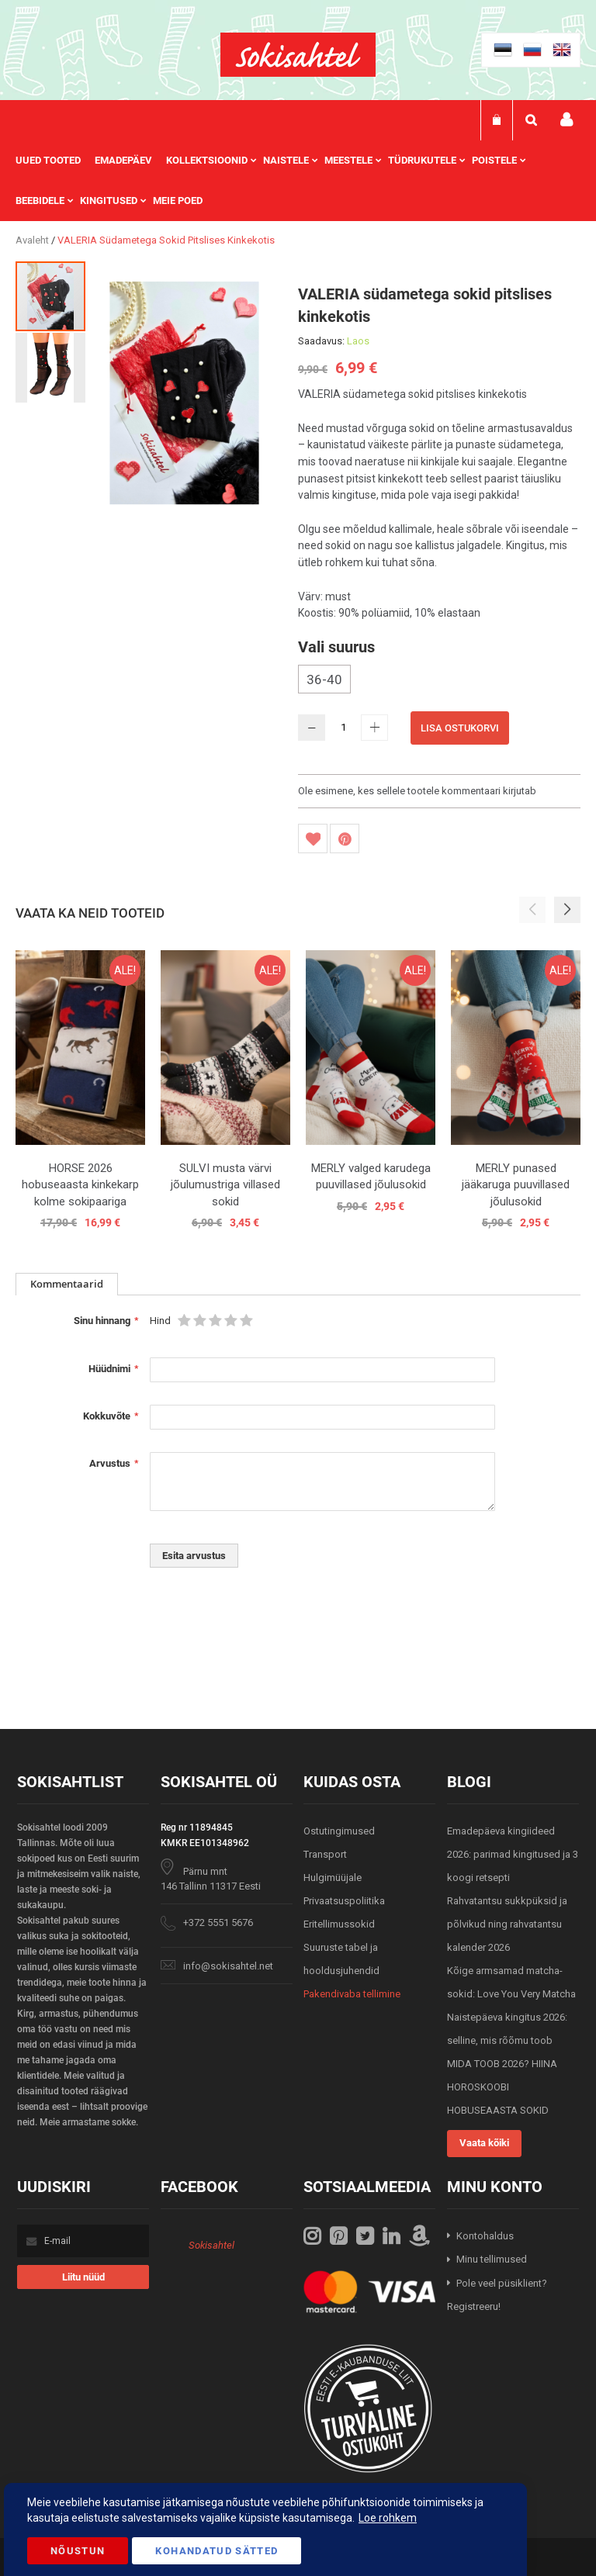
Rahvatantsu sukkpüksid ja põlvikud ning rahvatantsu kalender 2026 (507, 1924)
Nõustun (77, 2551)
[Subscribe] (83, 2277)
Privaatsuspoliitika (344, 1901)
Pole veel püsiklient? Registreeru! (497, 2295)
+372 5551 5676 (218, 1922)
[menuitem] (55, 160)
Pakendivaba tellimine (351, 1994)
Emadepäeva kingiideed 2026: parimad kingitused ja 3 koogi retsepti (512, 1854)
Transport (325, 1854)
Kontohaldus (485, 2236)
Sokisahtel (211, 2245)
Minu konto (566, 120)
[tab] (67, 1284)
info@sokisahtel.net (228, 1966)
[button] (50, 367)
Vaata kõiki (484, 2143)
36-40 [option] (324, 679)
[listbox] (439, 681)
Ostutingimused (339, 1831)
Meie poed (178, 200)
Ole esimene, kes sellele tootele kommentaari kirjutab (417, 791)
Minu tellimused (491, 2259)
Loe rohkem (388, 2518)
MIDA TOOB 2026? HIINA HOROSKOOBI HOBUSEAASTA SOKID (502, 2087)
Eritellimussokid (339, 1924)
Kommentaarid (66, 1284)
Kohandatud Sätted (216, 2551)
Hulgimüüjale (332, 1877)
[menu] (298, 180)
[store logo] (298, 55)
